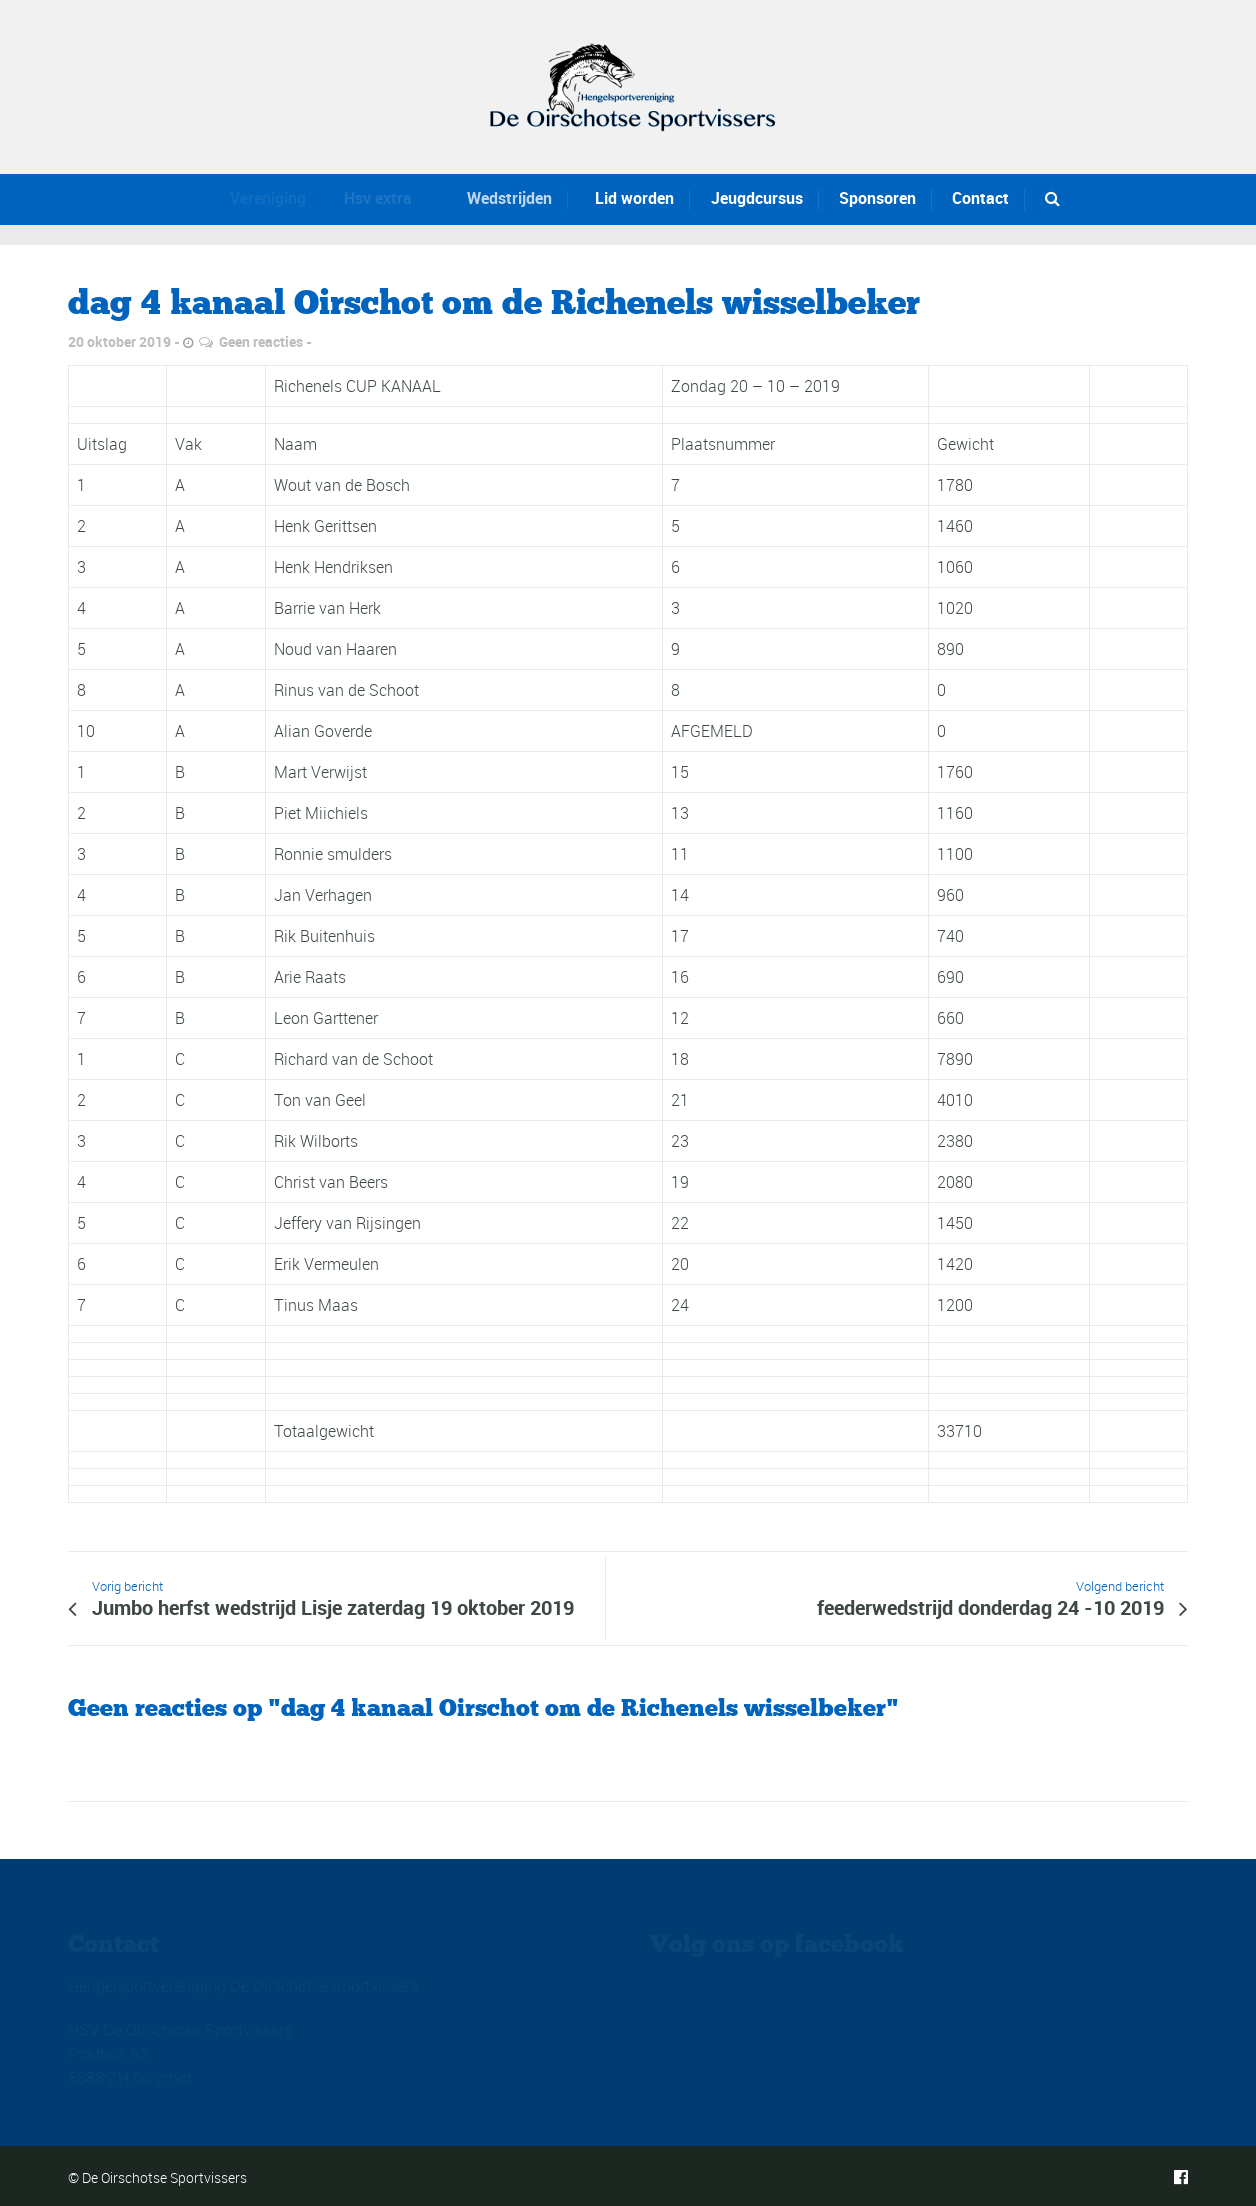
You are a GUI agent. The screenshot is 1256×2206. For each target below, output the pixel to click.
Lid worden (618, 198)
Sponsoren (876, 198)
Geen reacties (261, 341)
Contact (980, 198)
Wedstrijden (490, 198)
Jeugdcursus (751, 198)
